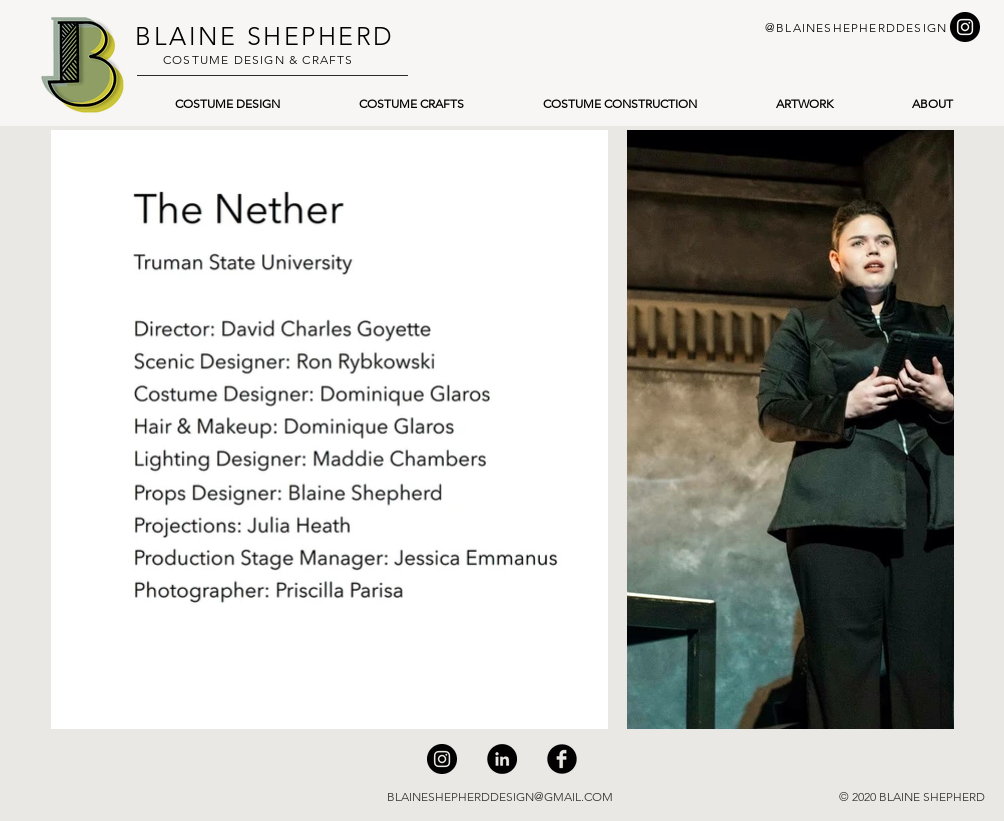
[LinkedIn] (502, 759)
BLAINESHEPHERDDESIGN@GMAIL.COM (500, 796)
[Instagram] (442, 759)
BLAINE (186, 36)
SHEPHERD (316, 36)
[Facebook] (562, 759)
